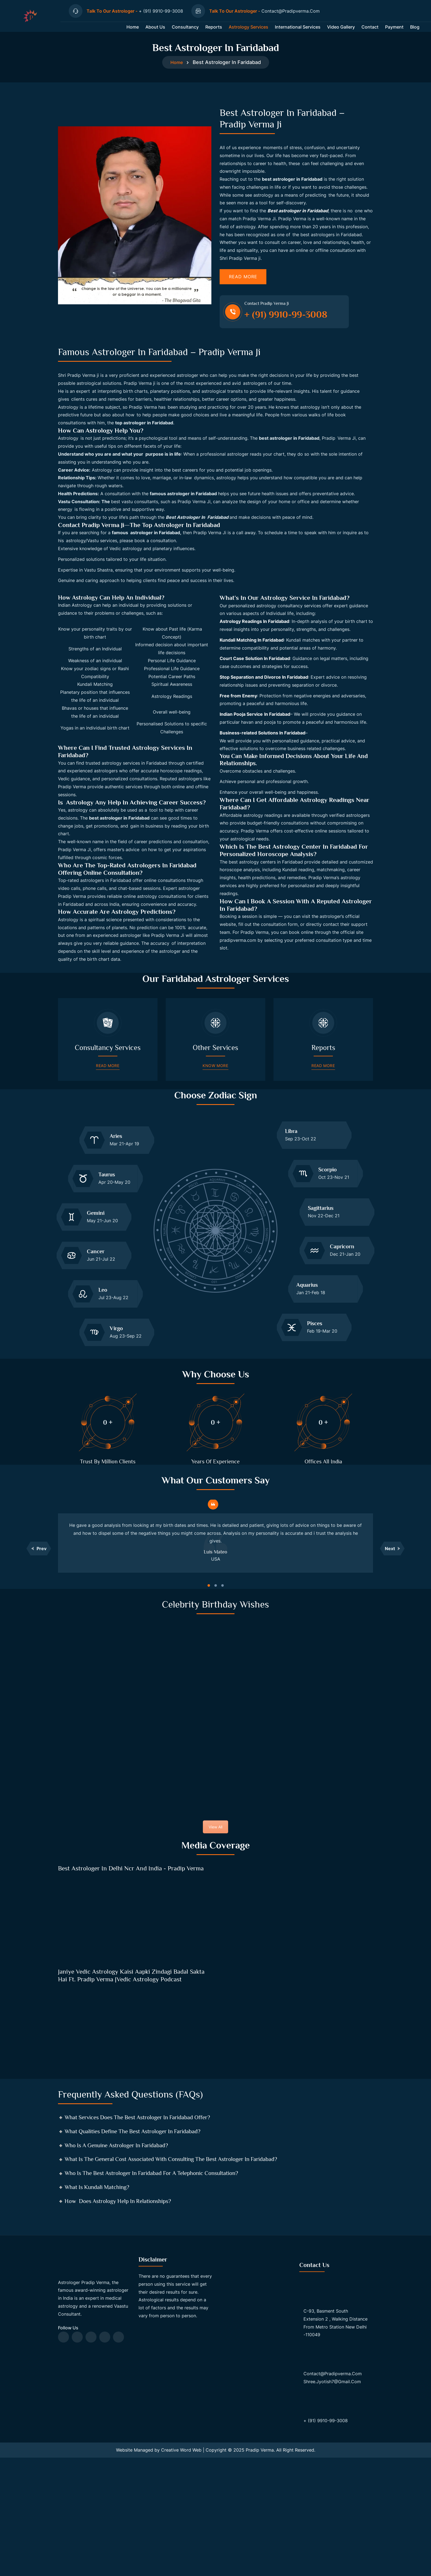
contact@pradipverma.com (332, 2497)
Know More (215, 1139)
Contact (369, 32)
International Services (298, 32)
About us (155, 32)
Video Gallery (341, 32)
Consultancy (185, 32)
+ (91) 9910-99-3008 (325, 2544)
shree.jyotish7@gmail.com (332, 2505)
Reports (213, 32)
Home (132, 32)
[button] (39, 1630)
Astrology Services (248, 32)
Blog (414, 32)
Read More (243, 292)
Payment (394, 32)
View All (215, 1916)
